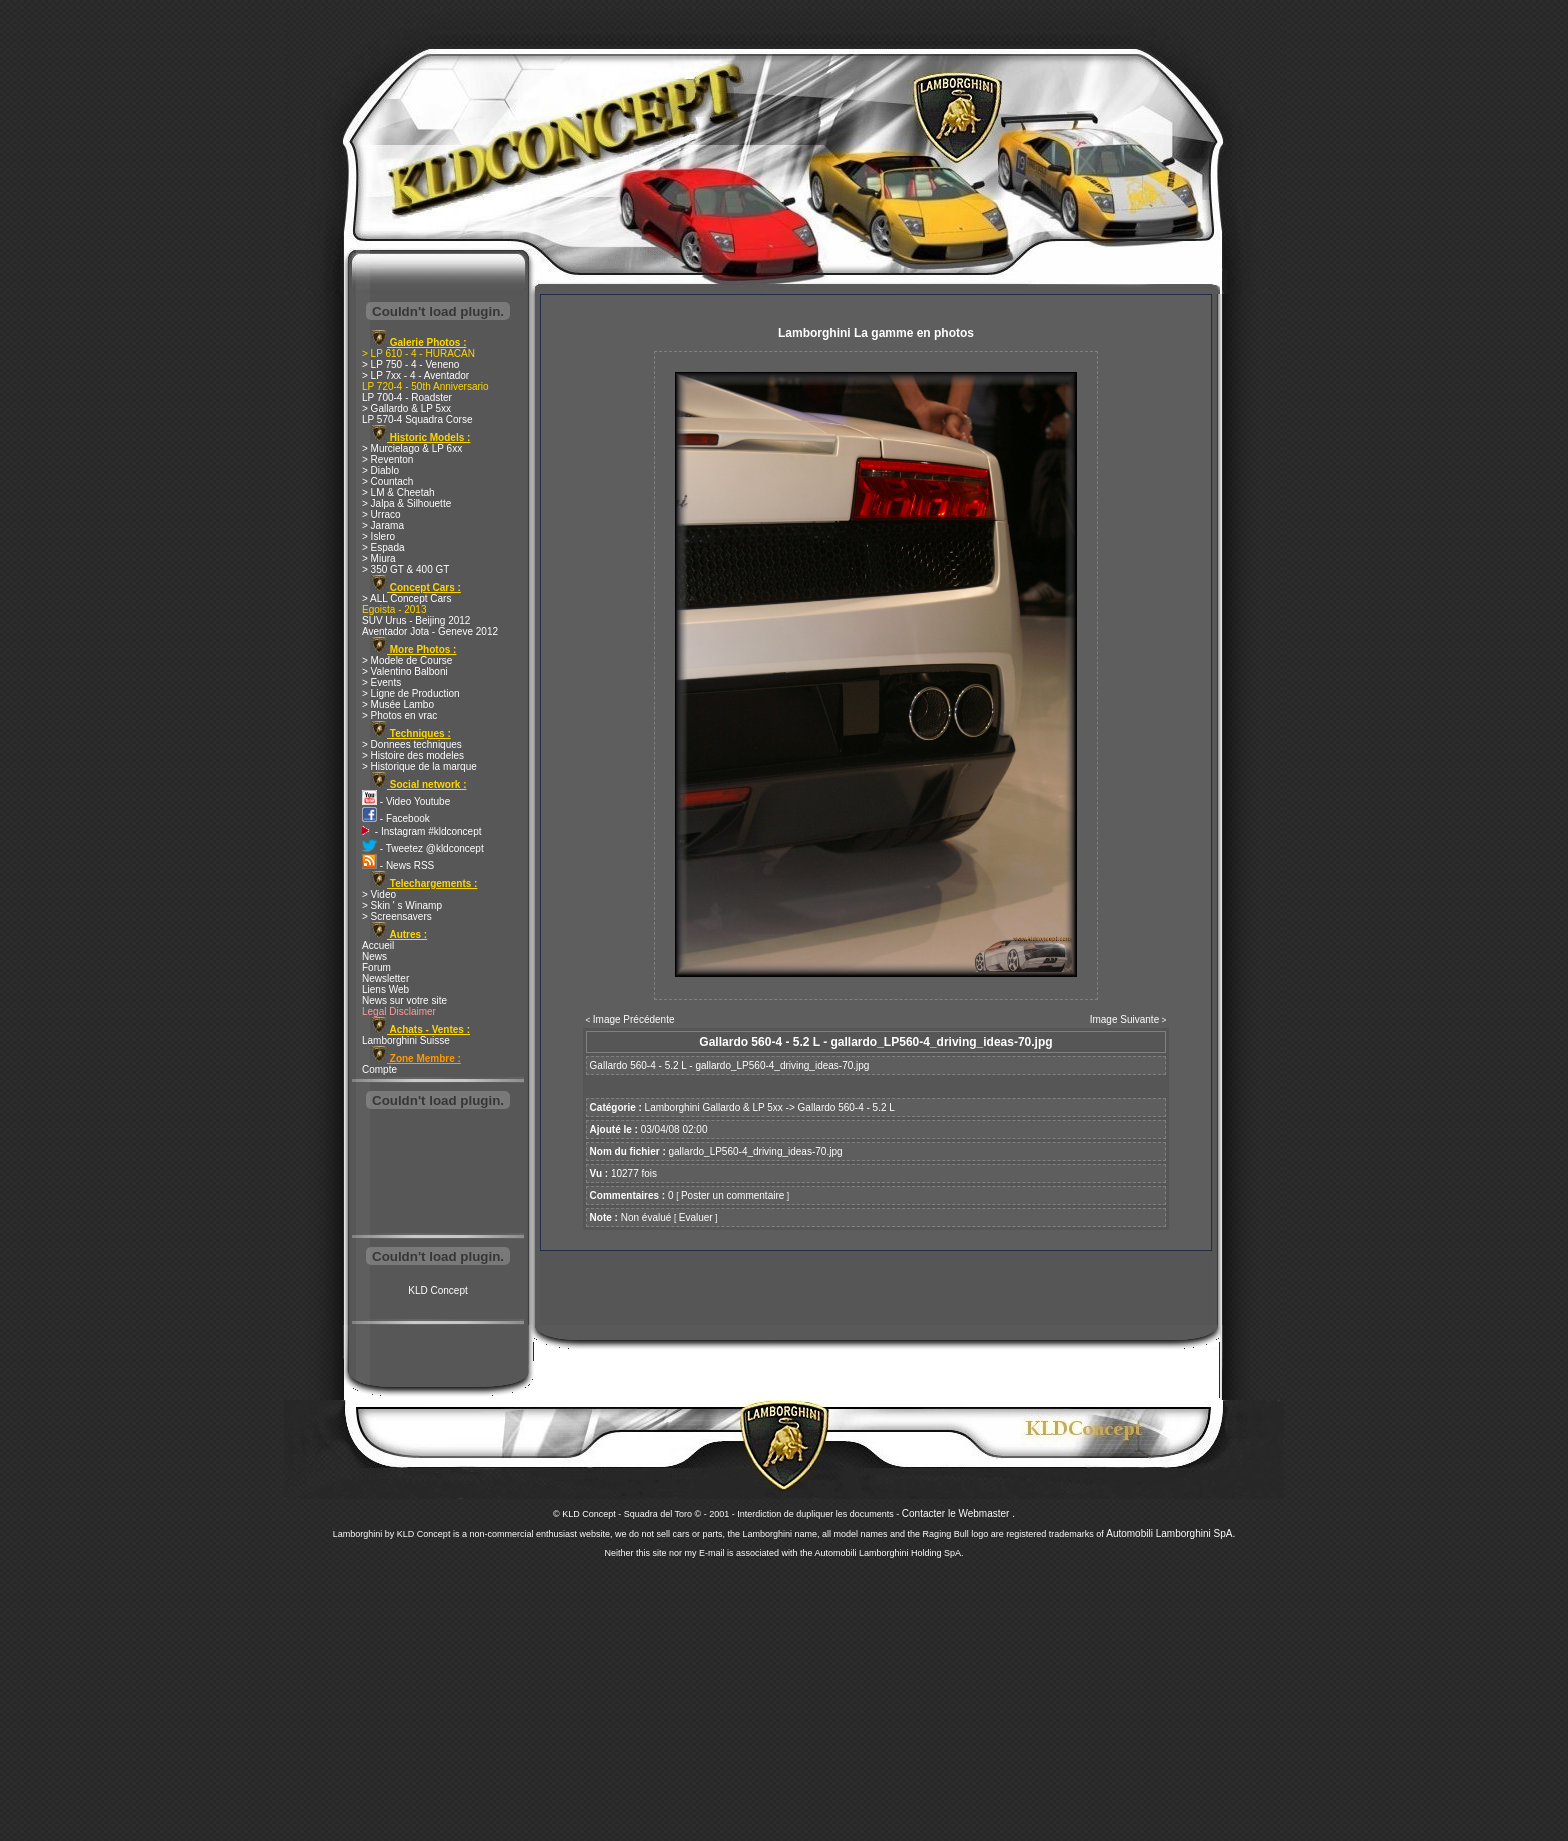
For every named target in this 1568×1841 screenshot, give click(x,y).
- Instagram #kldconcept (422, 831)
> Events (381, 682)
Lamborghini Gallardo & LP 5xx (714, 1107)
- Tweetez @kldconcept (423, 848)
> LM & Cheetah (398, 492)
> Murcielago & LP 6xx (412, 448)
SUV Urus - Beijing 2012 (416, 620)
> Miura (379, 558)
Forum (376, 967)
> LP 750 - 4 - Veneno (410, 364)
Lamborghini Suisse (406, 1040)
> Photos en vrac (399, 715)
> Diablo (380, 470)
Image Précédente (634, 1019)
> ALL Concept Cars (406, 598)
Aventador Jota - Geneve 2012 (430, 631)
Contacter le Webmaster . (958, 1513)
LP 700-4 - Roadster (407, 397)
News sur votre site (404, 1000)
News (374, 956)
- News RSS (398, 865)
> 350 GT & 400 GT (405, 569)
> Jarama (383, 525)
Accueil (378, 945)
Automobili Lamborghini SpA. (1170, 1533)
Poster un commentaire (732, 1195)
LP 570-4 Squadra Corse (417, 419)
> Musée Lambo (398, 704)
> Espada (383, 547)
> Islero (378, 536)
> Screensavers (397, 916)
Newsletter (385, 978)
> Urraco (381, 514)
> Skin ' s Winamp (402, 905)
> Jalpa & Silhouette (406, 503)
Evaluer (696, 1217)
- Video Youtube (406, 801)
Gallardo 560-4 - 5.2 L (846, 1107)
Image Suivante (1125, 1019)
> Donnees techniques (412, 744)
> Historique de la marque (419, 766)
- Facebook (396, 818)
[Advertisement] (438, 1174)
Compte (379, 1069)
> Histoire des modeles (413, 755)
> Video (379, 894)
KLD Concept (437, 1290)
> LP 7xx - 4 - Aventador (415, 375)
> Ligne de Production (411, 693)
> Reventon (387, 459)
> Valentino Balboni (405, 671)
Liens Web (385, 989)
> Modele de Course (407, 660)
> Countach (387, 481)
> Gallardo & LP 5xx (406, 408)
